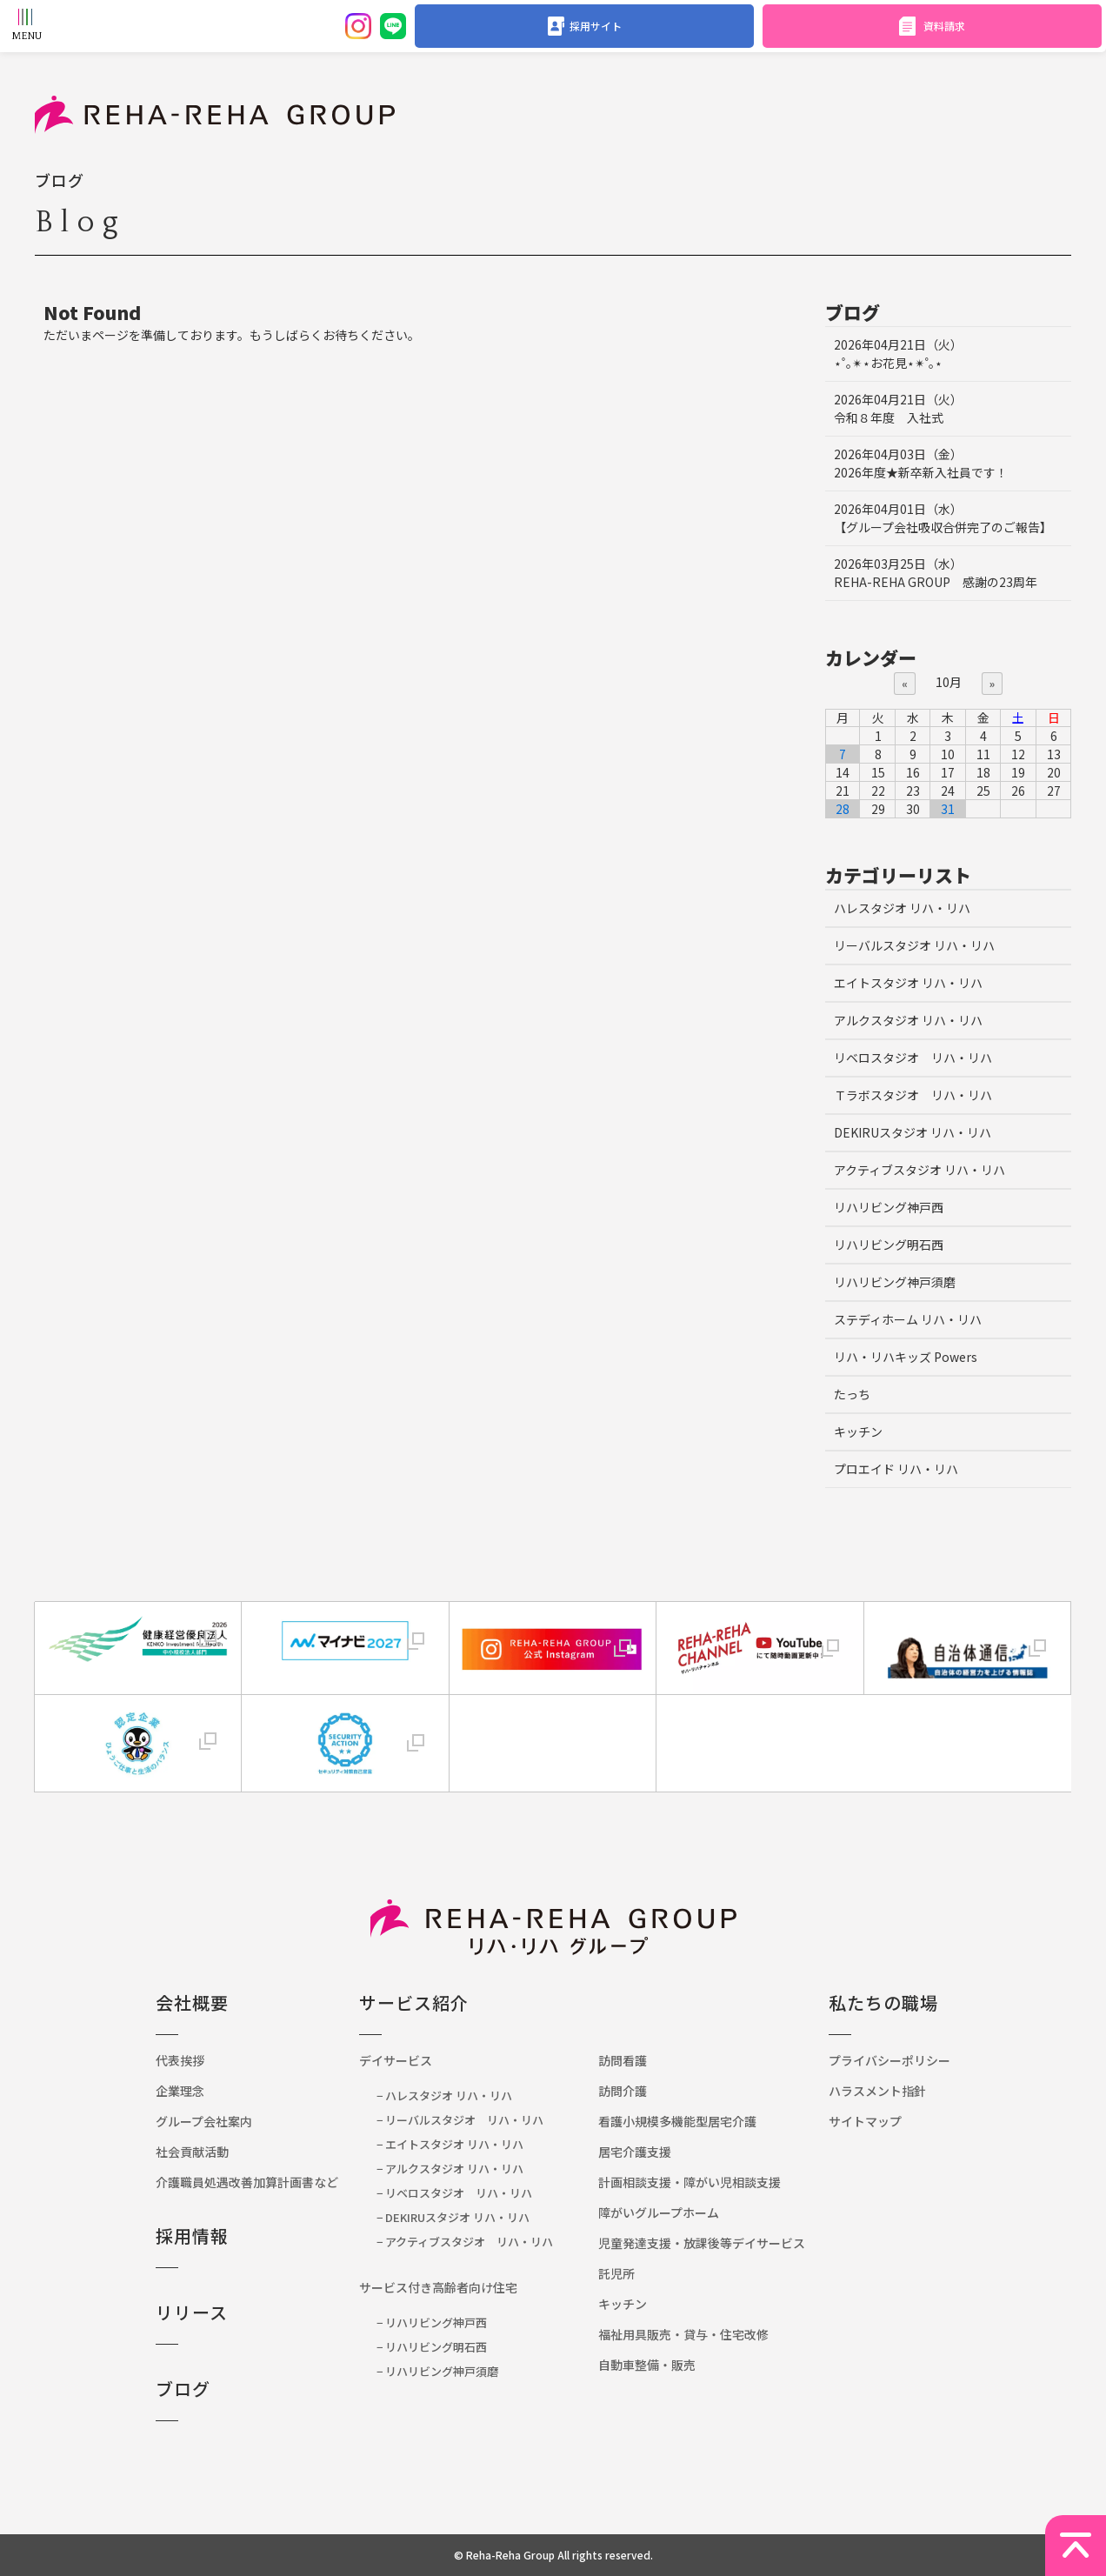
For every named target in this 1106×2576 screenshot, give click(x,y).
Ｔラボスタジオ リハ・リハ (913, 1095)
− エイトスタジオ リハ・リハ (449, 2144)
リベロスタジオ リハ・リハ (913, 1057)
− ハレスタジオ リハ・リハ (444, 2095)
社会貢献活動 (192, 2151)
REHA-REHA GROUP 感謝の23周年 (935, 573)
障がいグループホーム (658, 2212)
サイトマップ (865, 2121)
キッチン (858, 1431)
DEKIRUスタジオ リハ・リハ (912, 1132)
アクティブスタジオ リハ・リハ (919, 1169)
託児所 (616, 2273)
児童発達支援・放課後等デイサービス (701, 2243)
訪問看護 (622, 2060)
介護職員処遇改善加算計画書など (253, 2182)
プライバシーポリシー (889, 2060)
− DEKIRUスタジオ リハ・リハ (453, 2217)
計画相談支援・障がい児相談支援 (689, 2182)
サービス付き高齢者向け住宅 (438, 2287)
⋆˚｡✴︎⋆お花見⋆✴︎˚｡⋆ (898, 353)
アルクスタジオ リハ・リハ (908, 1020)
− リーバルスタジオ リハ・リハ (459, 2120)
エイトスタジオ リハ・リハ (908, 982)
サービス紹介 (414, 2002)
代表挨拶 (180, 2060)
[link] (552, 1726)
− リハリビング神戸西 (431, 2322)
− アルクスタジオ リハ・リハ (449, 2168)
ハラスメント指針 (877, 2090)
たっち (852, 1394)
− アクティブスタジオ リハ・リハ (464, 2241)
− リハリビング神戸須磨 (437, 2371)
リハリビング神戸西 (888, 1207)
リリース (192, 2312)
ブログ (183, 2388)
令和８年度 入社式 (898, 408)
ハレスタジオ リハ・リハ (902, 908)
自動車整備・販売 (647, 2364)
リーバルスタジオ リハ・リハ (914, 945)
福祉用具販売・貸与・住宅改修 (683, 2334)
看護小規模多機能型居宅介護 (677, 2121)
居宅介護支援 (634, 2151)
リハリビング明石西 (888, 1244)
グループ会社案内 (204, 2121)
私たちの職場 (883, 2002)
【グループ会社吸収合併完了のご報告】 (943, 518)
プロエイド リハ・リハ (896, 1469)
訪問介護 (622, 2090)
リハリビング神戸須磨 (895, 1282)
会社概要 (192, 2002)
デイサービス (395, 2060)
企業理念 (180, 2090)
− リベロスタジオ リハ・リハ (454, 2193)
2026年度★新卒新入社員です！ (921, 463)
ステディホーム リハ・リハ (908, 1319)
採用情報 (192, 2235)
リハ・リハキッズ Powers (905, 1356)
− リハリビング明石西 (431, 2347)
